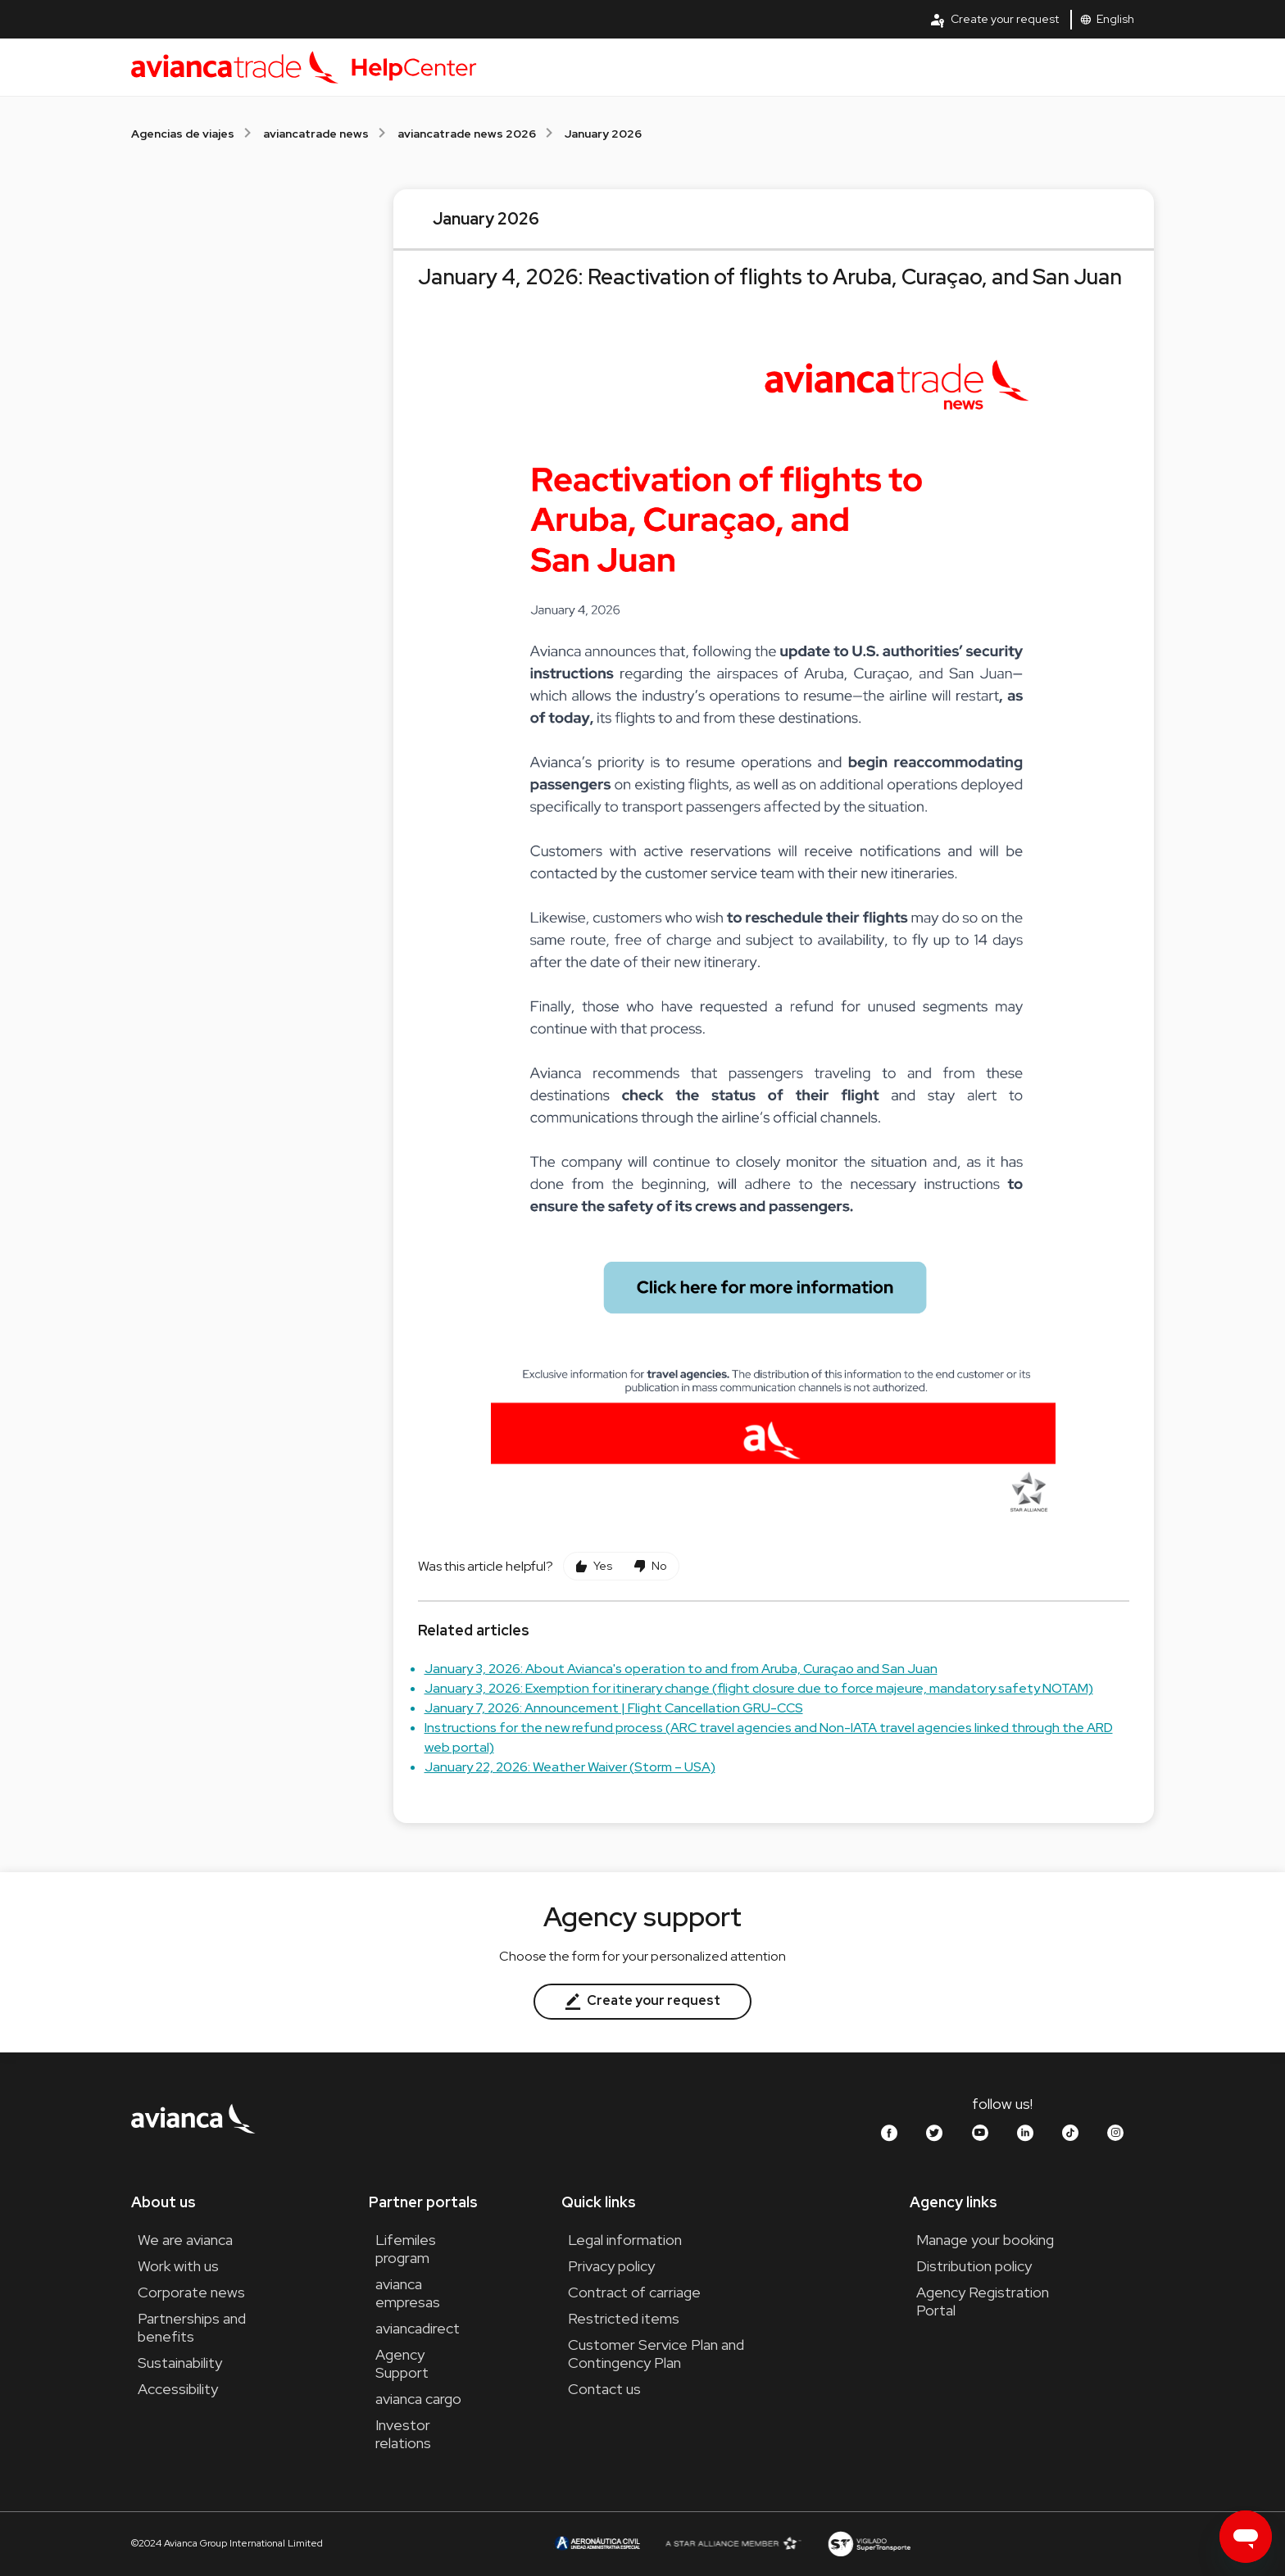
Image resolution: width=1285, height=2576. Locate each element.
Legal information (625, 2239)
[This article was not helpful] (650, 1566)
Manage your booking (985, 2239)
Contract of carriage (634, 2292)
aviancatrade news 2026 (466, 133)
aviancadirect (417, 2328)
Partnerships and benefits (192, 2327)
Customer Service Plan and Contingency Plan (656, 2353)
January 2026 (603, 133)
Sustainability (180, 2362)
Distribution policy (974, 2265)
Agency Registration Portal (982, 2301)
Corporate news (191, 2292)
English (1107, 19)
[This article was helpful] (594, 1566)
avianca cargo (418, 2398)
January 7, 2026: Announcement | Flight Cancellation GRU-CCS (614, 1708)
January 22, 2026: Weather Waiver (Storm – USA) (570, 1767)
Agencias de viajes (182, 133)
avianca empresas (407, 2292)
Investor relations (403, 2433)
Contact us (604, 2388)
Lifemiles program (405, 2248)
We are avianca (185, 2239)
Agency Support (402, 2363)
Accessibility (178, 2388)
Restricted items (623, 2318)
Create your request (994, 19)
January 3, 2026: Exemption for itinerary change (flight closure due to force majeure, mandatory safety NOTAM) (759, 1688)
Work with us (178, 2265)
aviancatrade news (316, 133)
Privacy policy (611, 2265)
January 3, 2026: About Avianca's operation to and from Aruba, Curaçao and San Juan (681, 1668)
